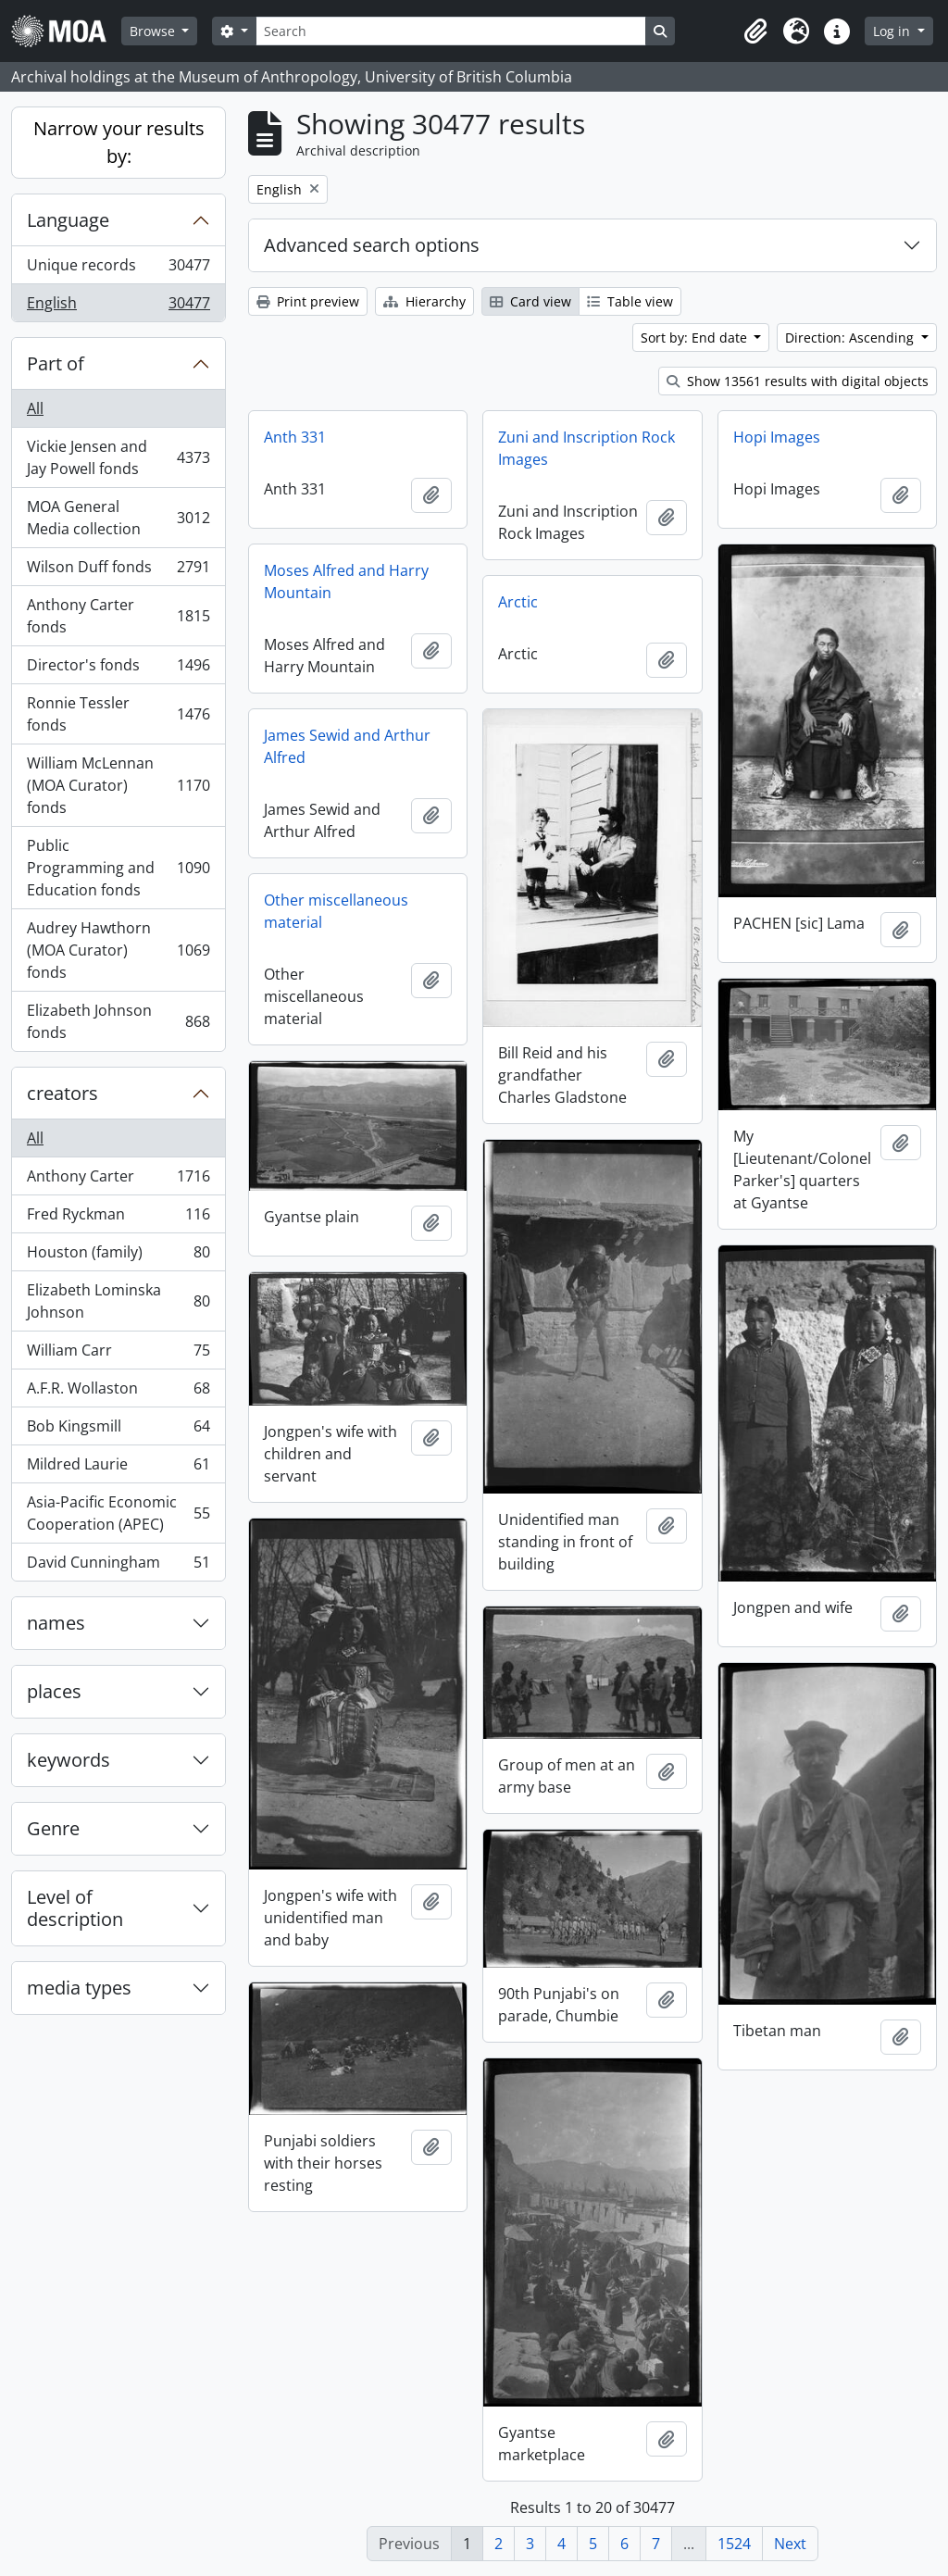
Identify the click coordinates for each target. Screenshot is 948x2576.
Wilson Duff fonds (118, 571)
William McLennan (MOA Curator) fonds (118, 785)
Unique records (118, 269)
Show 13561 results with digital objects (798, 381)
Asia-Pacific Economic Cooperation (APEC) (118, 1513)
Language (68, 219)
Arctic (518, 602)
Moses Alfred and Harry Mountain (346, 581)
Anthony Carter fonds (118, 615)
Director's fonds (118, 669)
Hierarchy (424, 301)
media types (79, 1987)
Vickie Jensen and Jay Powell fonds (118, 457)
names (56, 1622)
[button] (755, 31)
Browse (154, 31)
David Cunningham (118, 1566)
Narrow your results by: (119, 142)
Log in (893, 31)
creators (62, 1093)
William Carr (118, 1354)
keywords (68, 1759)
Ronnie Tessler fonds (118, 714)
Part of (55, 363)
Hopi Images (776, 437)
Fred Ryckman (118, 1218)
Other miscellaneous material (336, 911)
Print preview (307, 301)
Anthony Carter (118, 1180)
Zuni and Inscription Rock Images (586, 448)
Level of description (75, 1908)
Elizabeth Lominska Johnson (118, 1301)
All (35, 408)
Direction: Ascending (851, 337)
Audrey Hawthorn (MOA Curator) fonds (118, 950)
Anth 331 (295, 437)
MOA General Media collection (118, 517)
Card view (530, 301)
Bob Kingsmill (118, 1430)
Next (790, 2543)
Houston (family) (118, 1256)
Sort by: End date (696, 337)
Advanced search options (372, 244)
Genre (53, 1828)
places (54, 1691)
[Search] (451, 31)
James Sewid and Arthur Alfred (347, 746)
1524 (734, 2543)
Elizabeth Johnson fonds (118, 1021)
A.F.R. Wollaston (118, 1392)
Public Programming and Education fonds (118, 867)
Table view (630, 301)
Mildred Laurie (118, 1468)
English (118, 306)
